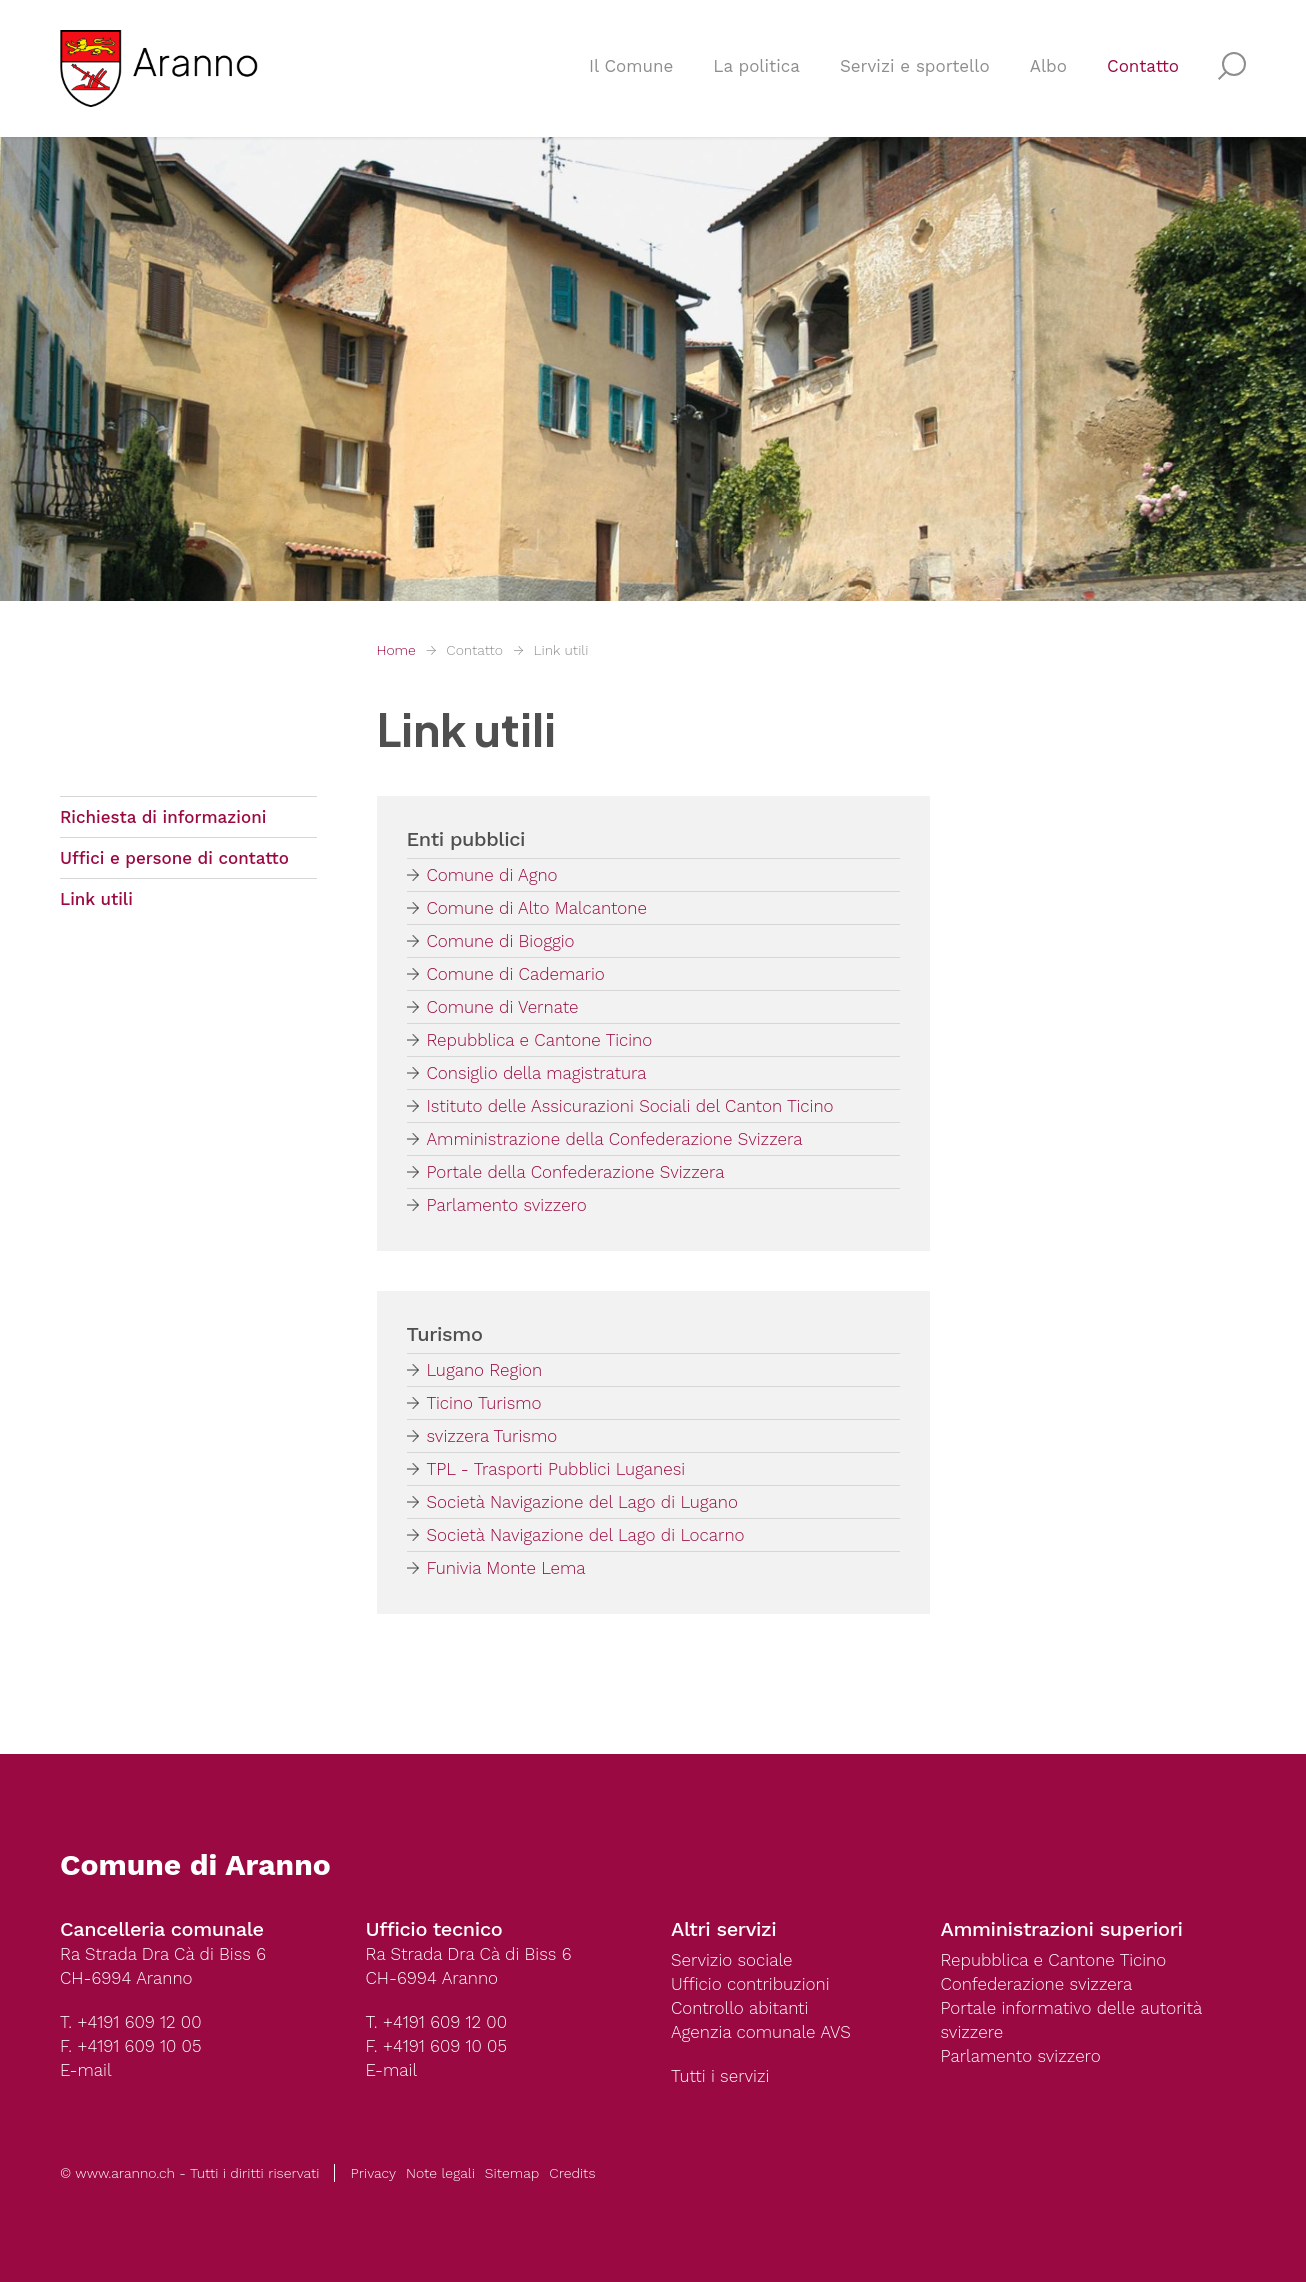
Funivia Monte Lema (506, 1568)
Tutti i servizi (720, 2076)
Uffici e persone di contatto (174, 858)
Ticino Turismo (484, 1403)
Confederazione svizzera (1037, 1984)
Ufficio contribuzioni (750, 1984)
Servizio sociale (731, 1960)
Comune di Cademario (516, 974)
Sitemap (512, 2173)
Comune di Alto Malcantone (537, 908)
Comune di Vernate (503, 1007)
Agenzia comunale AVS (761, 2032)
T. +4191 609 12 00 (130, 2022)
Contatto (1143, 66)
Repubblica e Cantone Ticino (540, 1040)
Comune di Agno (492, 875)
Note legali (440, 2173)
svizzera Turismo (492, 1436)
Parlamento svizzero (507, 1205)
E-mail (86, 2070)
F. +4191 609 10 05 (130, 2046)
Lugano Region (485, 1370)
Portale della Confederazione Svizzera (576, 1172)
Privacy (373, 2173)
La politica (756, 66)
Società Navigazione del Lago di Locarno (586, 1535)
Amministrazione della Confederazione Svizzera (615, 1139)
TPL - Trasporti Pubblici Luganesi (556, 1469)
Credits (572, 2173)
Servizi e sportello (915, 66)
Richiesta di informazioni (163, 817)
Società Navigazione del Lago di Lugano (582, 1502)
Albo (1048, 66)
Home (396, 650)
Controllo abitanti (739, 2008)
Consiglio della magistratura (537, 1073)
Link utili (560, 650)
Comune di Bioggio (501, 941)
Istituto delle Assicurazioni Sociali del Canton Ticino (630, 1106)
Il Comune (631, 66)
